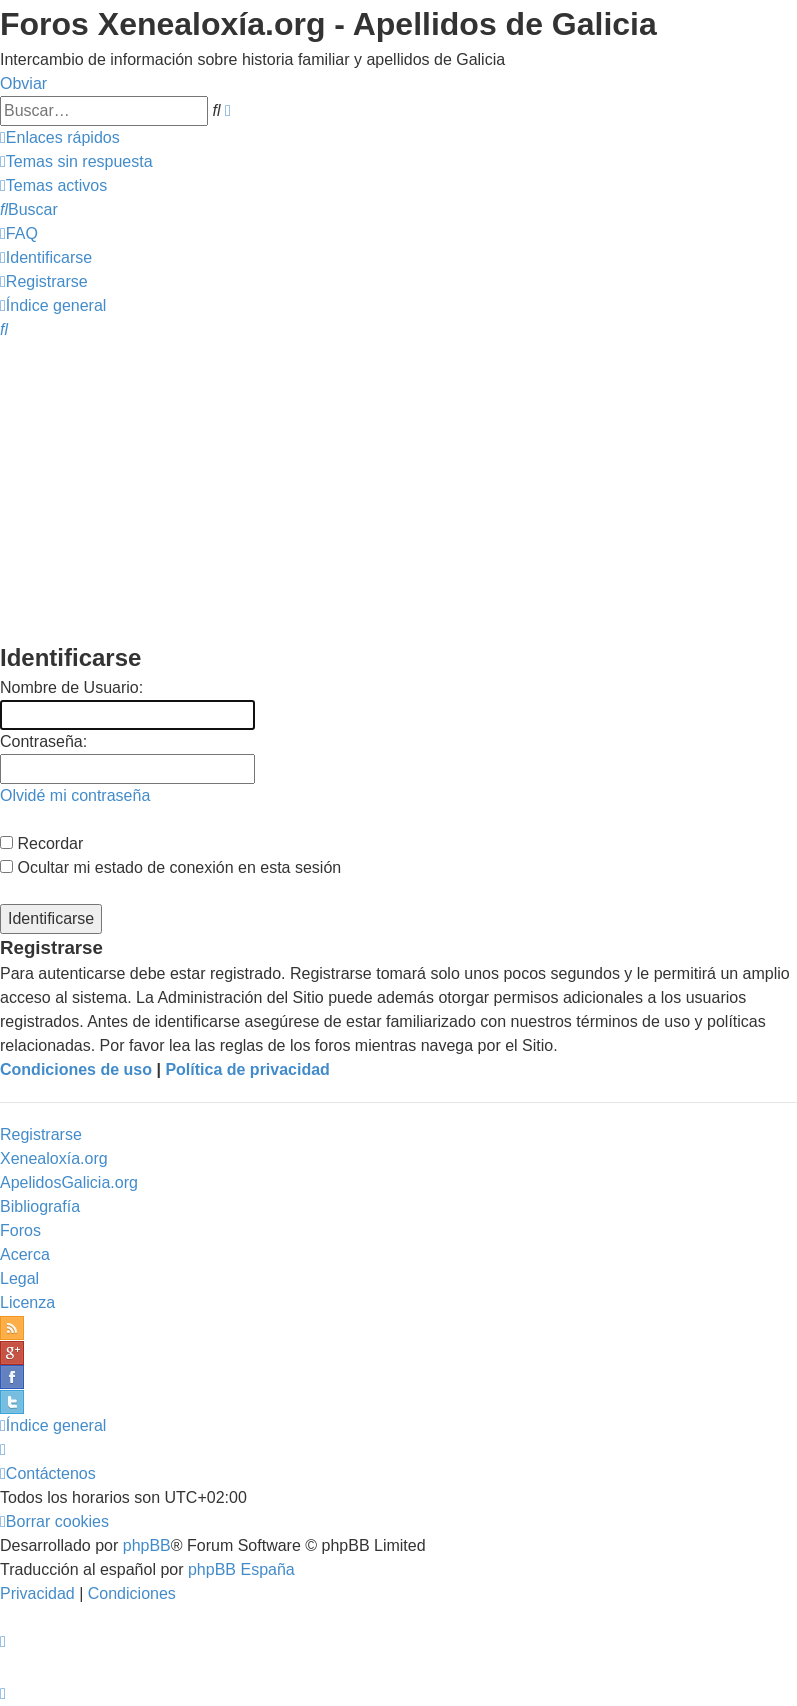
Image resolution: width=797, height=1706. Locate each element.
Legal (19, 1278)
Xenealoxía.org (54, 1158)
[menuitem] (76, 161)
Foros (20, 1230)
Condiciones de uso (76, 1069)
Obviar (23, 83)
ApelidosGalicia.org (69, 1182)
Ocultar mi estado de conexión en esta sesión (170, 867)
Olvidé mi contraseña (75, 795)
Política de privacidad (247, 1069)
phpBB (147, 1545)
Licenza (27, 1302)
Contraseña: (43, 741)
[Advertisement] (398, 490)
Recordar (41, 843)
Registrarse (41, 1134)
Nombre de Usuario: (71, 687)
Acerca (25, 1254)
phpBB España (241, 1569)
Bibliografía (40, 1206)
